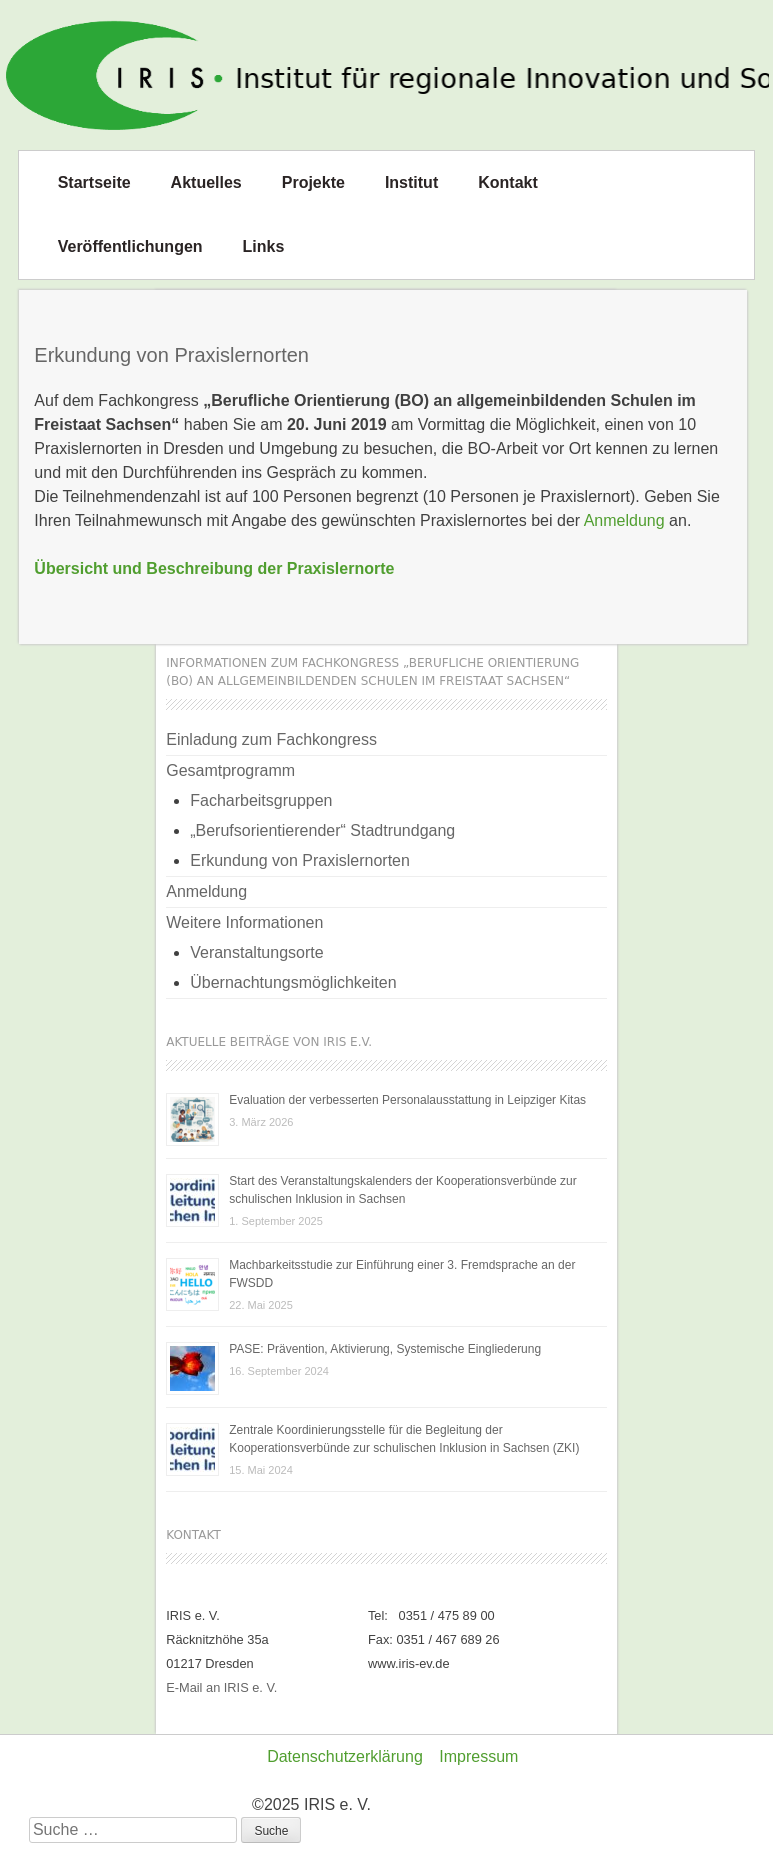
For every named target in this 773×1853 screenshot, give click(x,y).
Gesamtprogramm (230, 770)
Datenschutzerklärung (345, 1756)
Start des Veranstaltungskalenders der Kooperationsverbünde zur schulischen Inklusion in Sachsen (403, 1190)
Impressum (478, 1756)
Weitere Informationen (244, 922)
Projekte (313, 182)
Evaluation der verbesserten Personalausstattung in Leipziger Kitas (407, 1100)
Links (264, 246)
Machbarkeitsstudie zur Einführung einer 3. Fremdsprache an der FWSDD (402, 1274)
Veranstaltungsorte (256, 952)
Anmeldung (624, 520)
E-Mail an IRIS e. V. (221, 1687)
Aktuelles (206, 182)
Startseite (94, 182)
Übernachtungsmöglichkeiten (293, 982)
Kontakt (508, 182)
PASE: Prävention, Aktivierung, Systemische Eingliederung (385, 1349)
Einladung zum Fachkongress (271, 739)
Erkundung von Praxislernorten (300, 860)
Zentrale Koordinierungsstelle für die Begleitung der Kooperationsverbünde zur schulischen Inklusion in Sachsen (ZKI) (404, 1439)
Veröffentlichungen (130, 246)
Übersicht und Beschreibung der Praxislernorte (214, 568)
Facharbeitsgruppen (261, 800)
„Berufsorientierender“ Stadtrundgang (322, 830)
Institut (411, 182)
